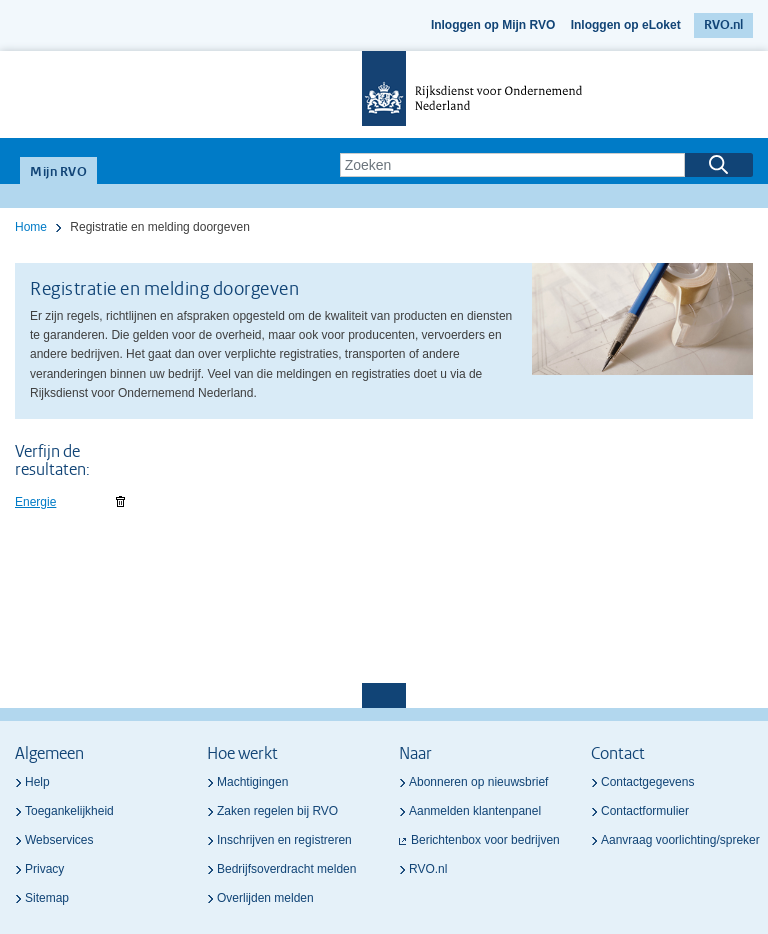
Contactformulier (645, 811)
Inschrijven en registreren (284, 840)
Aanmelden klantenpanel (475, 811)
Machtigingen (252, 782)
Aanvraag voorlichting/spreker (680, 840)
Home (31, 227)
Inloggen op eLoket (626, 25)
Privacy (44, 869)
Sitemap (47, 898)
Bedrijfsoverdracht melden (286, 869)
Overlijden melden (265, 898)
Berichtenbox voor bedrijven (485, 840)
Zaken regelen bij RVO (277, 811)
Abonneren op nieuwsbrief (478, 782)
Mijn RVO (58, 172)
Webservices (59, 840)
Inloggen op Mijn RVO (493, 25)
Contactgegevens (647, 782)
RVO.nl (723, 25)
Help (37, 782)
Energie (35, 502)
